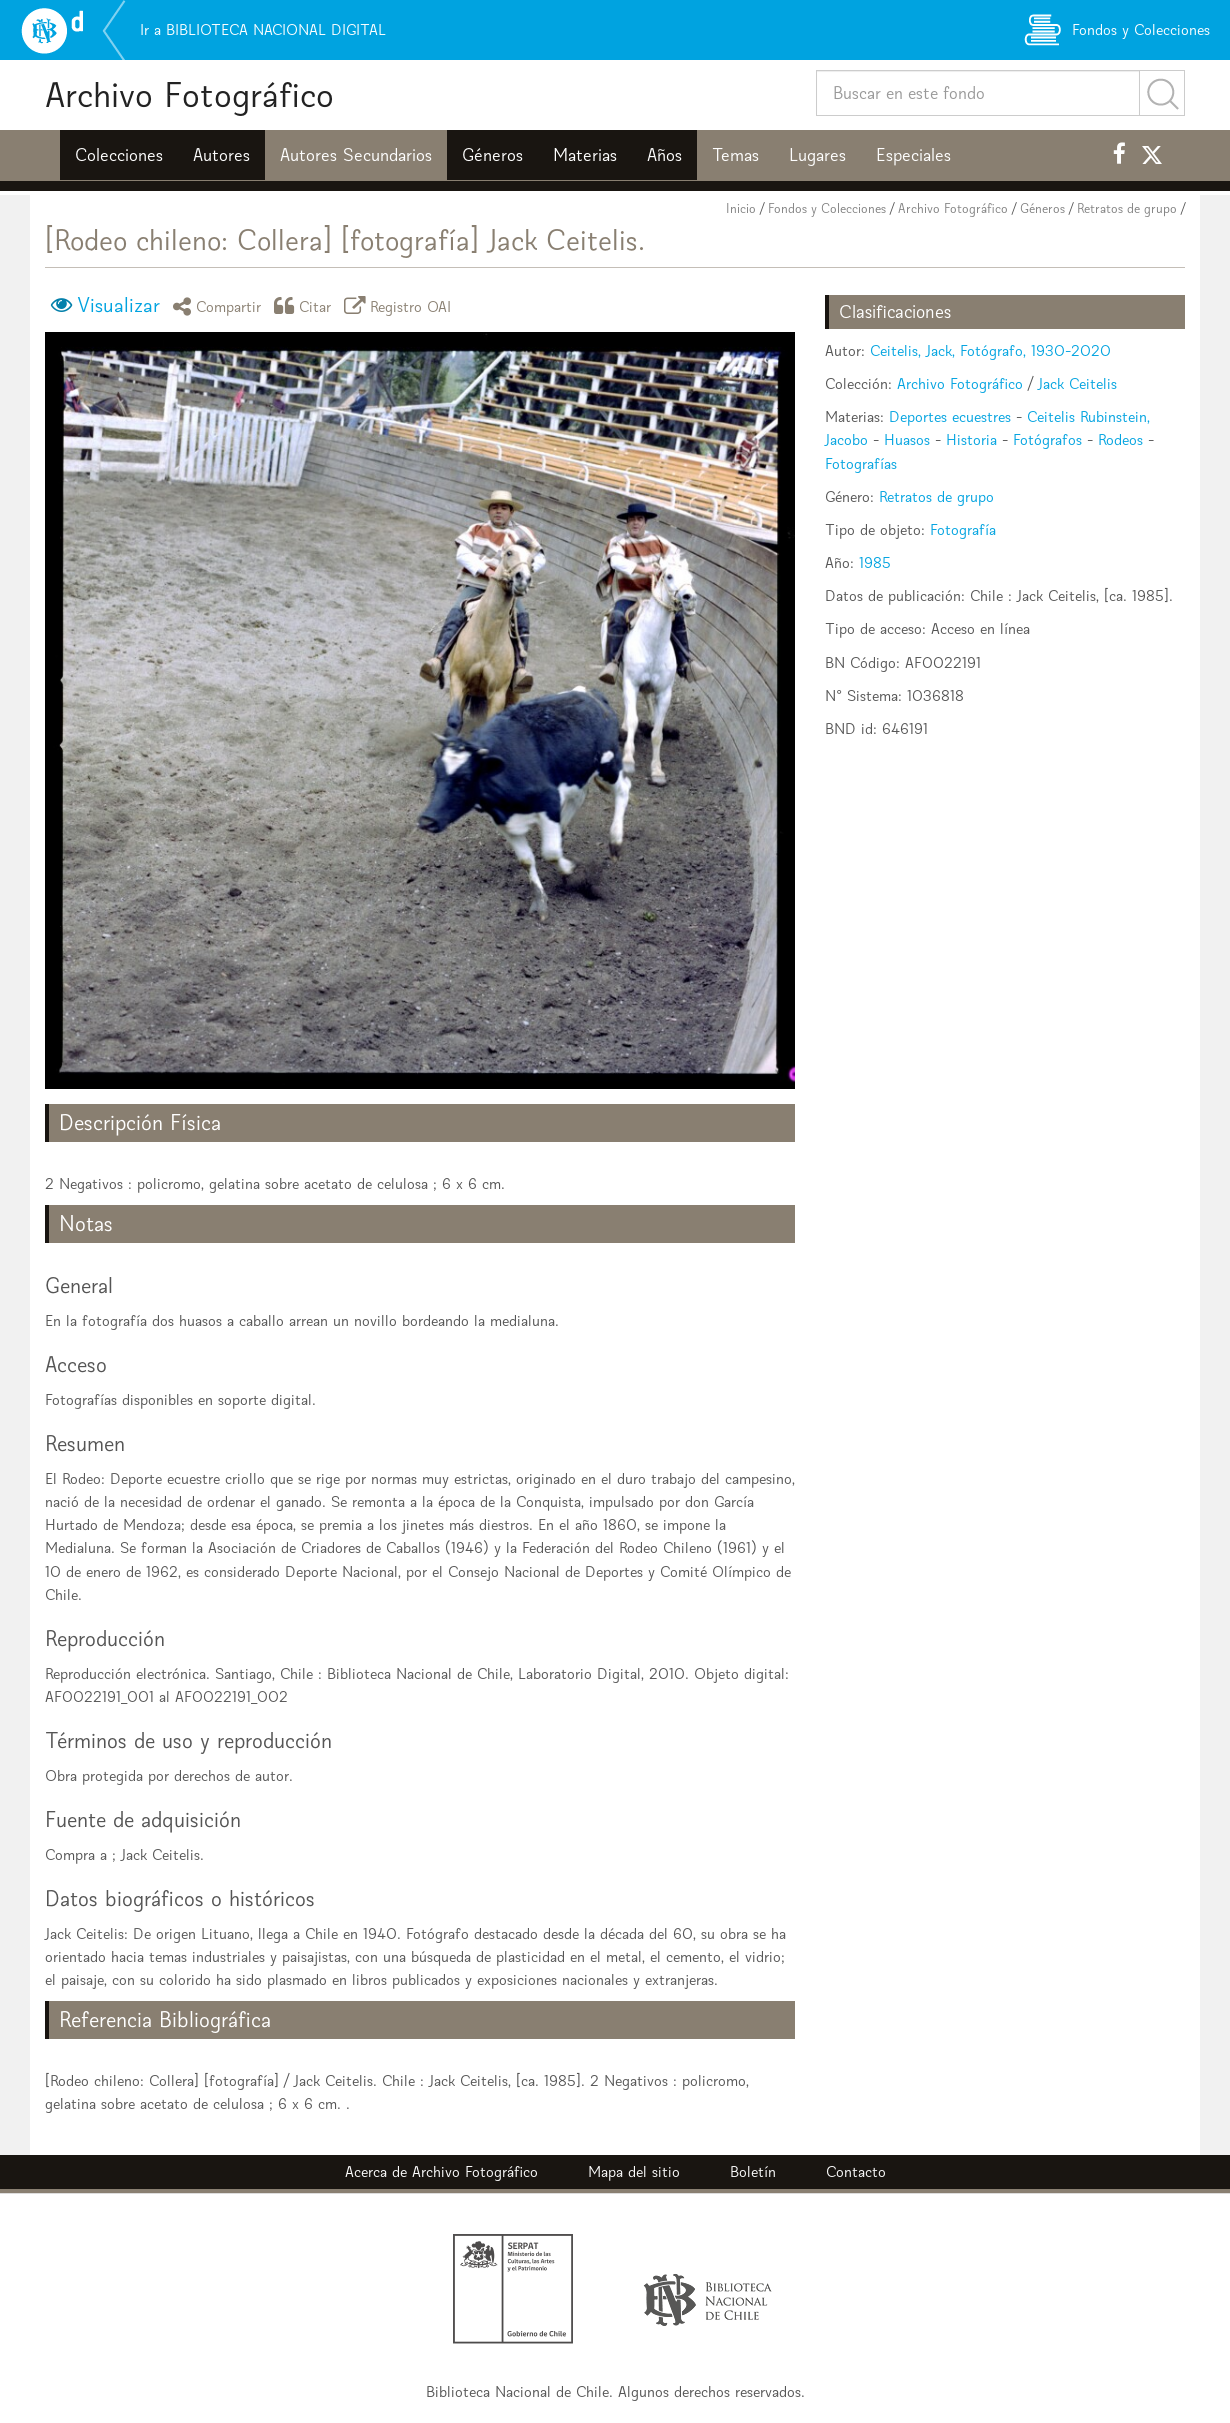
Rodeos (1120, 439)
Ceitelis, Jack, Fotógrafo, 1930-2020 (990, 350)
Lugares (817, 155)
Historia (971, 439)
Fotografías (861, 463)
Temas (735, 155)
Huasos (907, 439)
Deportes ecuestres (950, 416)
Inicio (741, 208)
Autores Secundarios (356, 155)
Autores (221, 155)
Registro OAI (401, 305)
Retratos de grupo (1127, 208)
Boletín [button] (753, 2171)
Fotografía (963, 529)
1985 (875, 562)
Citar (306, 305)
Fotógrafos (1047, 439)
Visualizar (118, 305)
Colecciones (119, 155)
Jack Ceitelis (1077, 383)
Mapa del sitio (634, 2171)
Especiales (913, 155)
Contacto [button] (856, 2171)
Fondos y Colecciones (827, 208)
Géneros (492, 155)
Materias (585, 155)
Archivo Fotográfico (189, 94)
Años (664, 155)
